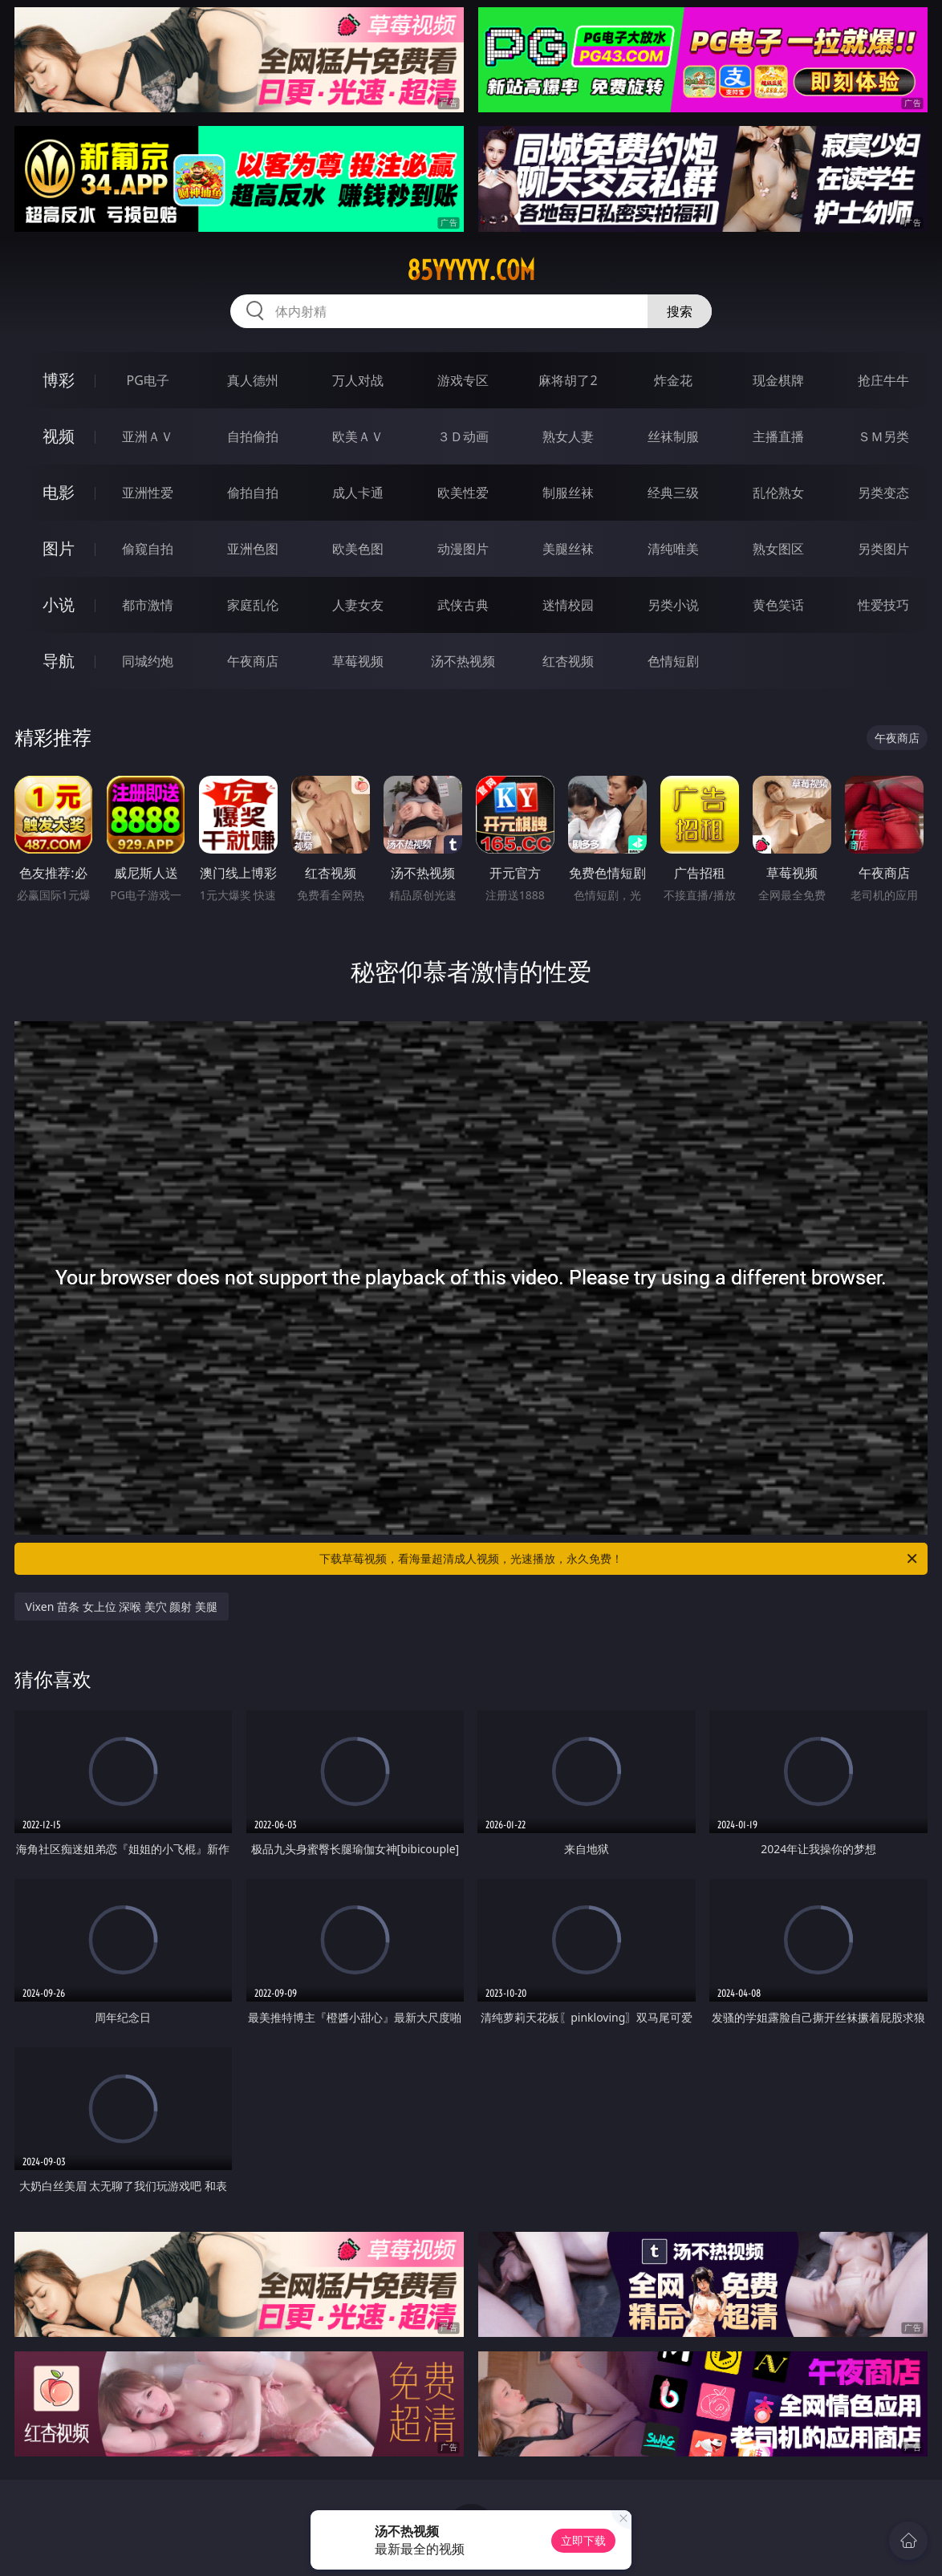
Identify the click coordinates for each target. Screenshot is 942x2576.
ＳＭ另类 (883, 436)
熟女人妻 (568, 436)
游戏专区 (463, 380)
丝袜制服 (673, 436)
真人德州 (252, 380)
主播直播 (778, 436)
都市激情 (147, 605)
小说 (59, 604)
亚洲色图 (252, 549)
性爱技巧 (883, 605)
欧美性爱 (463, 492)
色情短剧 (673, 661)
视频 (59, 436)
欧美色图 (358, 549)
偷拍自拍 (252, 492)
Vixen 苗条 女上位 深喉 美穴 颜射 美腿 (122, 1606)
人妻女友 (358, 605)
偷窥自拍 (147, 549)
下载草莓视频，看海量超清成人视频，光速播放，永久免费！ (619, 1558)
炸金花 (673, 380)
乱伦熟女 (778, 492)
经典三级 (673, 492)
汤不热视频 (463, 661)
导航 (59, 660)
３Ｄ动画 (463, 436)
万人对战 (358, 380)
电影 (59, 492)
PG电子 (148, 380)
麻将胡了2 (567, 380)
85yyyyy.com (471, 270)
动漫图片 (463, 549)
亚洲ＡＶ (147, 436)
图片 (59, 548)
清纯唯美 (673, 549)
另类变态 (883, 492)
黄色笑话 (778, 605)
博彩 (59, 380)
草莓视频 (358, 661)
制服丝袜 (568, 492)
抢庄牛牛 (883, 380)
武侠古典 (463, 605)
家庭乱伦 (252, 605)
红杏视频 (568, 661)
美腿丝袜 (568, 549)
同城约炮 (147, 661)
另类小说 (673, 605)
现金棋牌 (778, 380)
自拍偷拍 (252, 436)
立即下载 (583, 2540)
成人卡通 (358, 492)
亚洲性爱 (147, 492)
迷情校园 (568, 605)
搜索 (679, 311)
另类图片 (883, 549)
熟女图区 (778, 549)
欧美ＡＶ (358, 436)
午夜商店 (252, 661)
